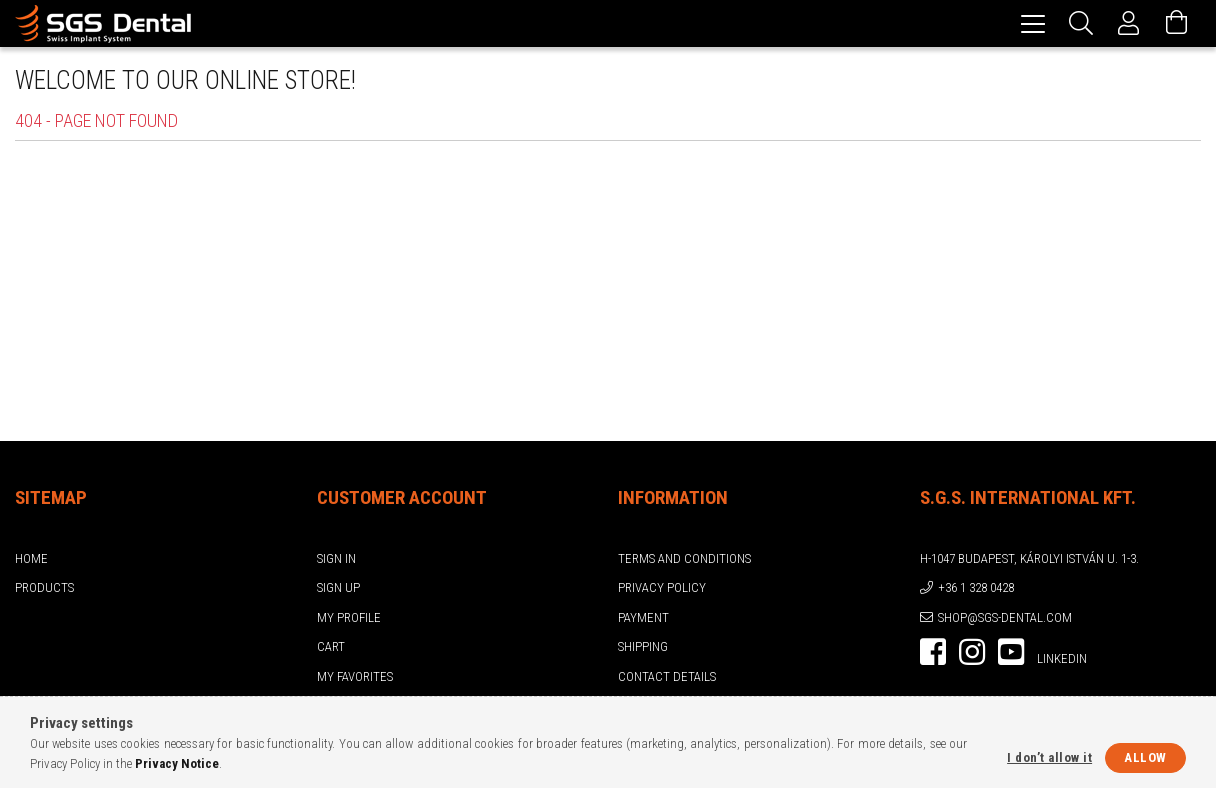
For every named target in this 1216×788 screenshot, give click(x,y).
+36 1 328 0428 (976, 587)
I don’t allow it (1049, 757)
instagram (972, 652)
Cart (331, 646)
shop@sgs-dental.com (1005, 617)
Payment (643, 617)
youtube (1011, 652)
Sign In (336, 558)
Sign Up (338, 587)
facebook (933, 652)
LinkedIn (1062, 658)
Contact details (667, 676)
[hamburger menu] (1033, 23)
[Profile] (1129, 23)
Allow (1145, 757)
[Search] (1081, 23)
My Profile (349, 617)
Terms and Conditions (684, 558)
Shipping (643, 646)
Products (44, 587)
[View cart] (1177, 23)
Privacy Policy (662, 587)
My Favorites (355, 676)
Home (31, 558)
